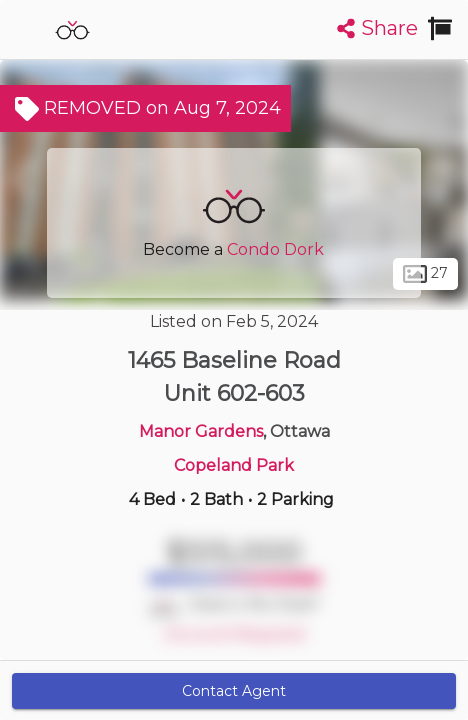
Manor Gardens (201, 431)
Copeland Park (234, 465)
